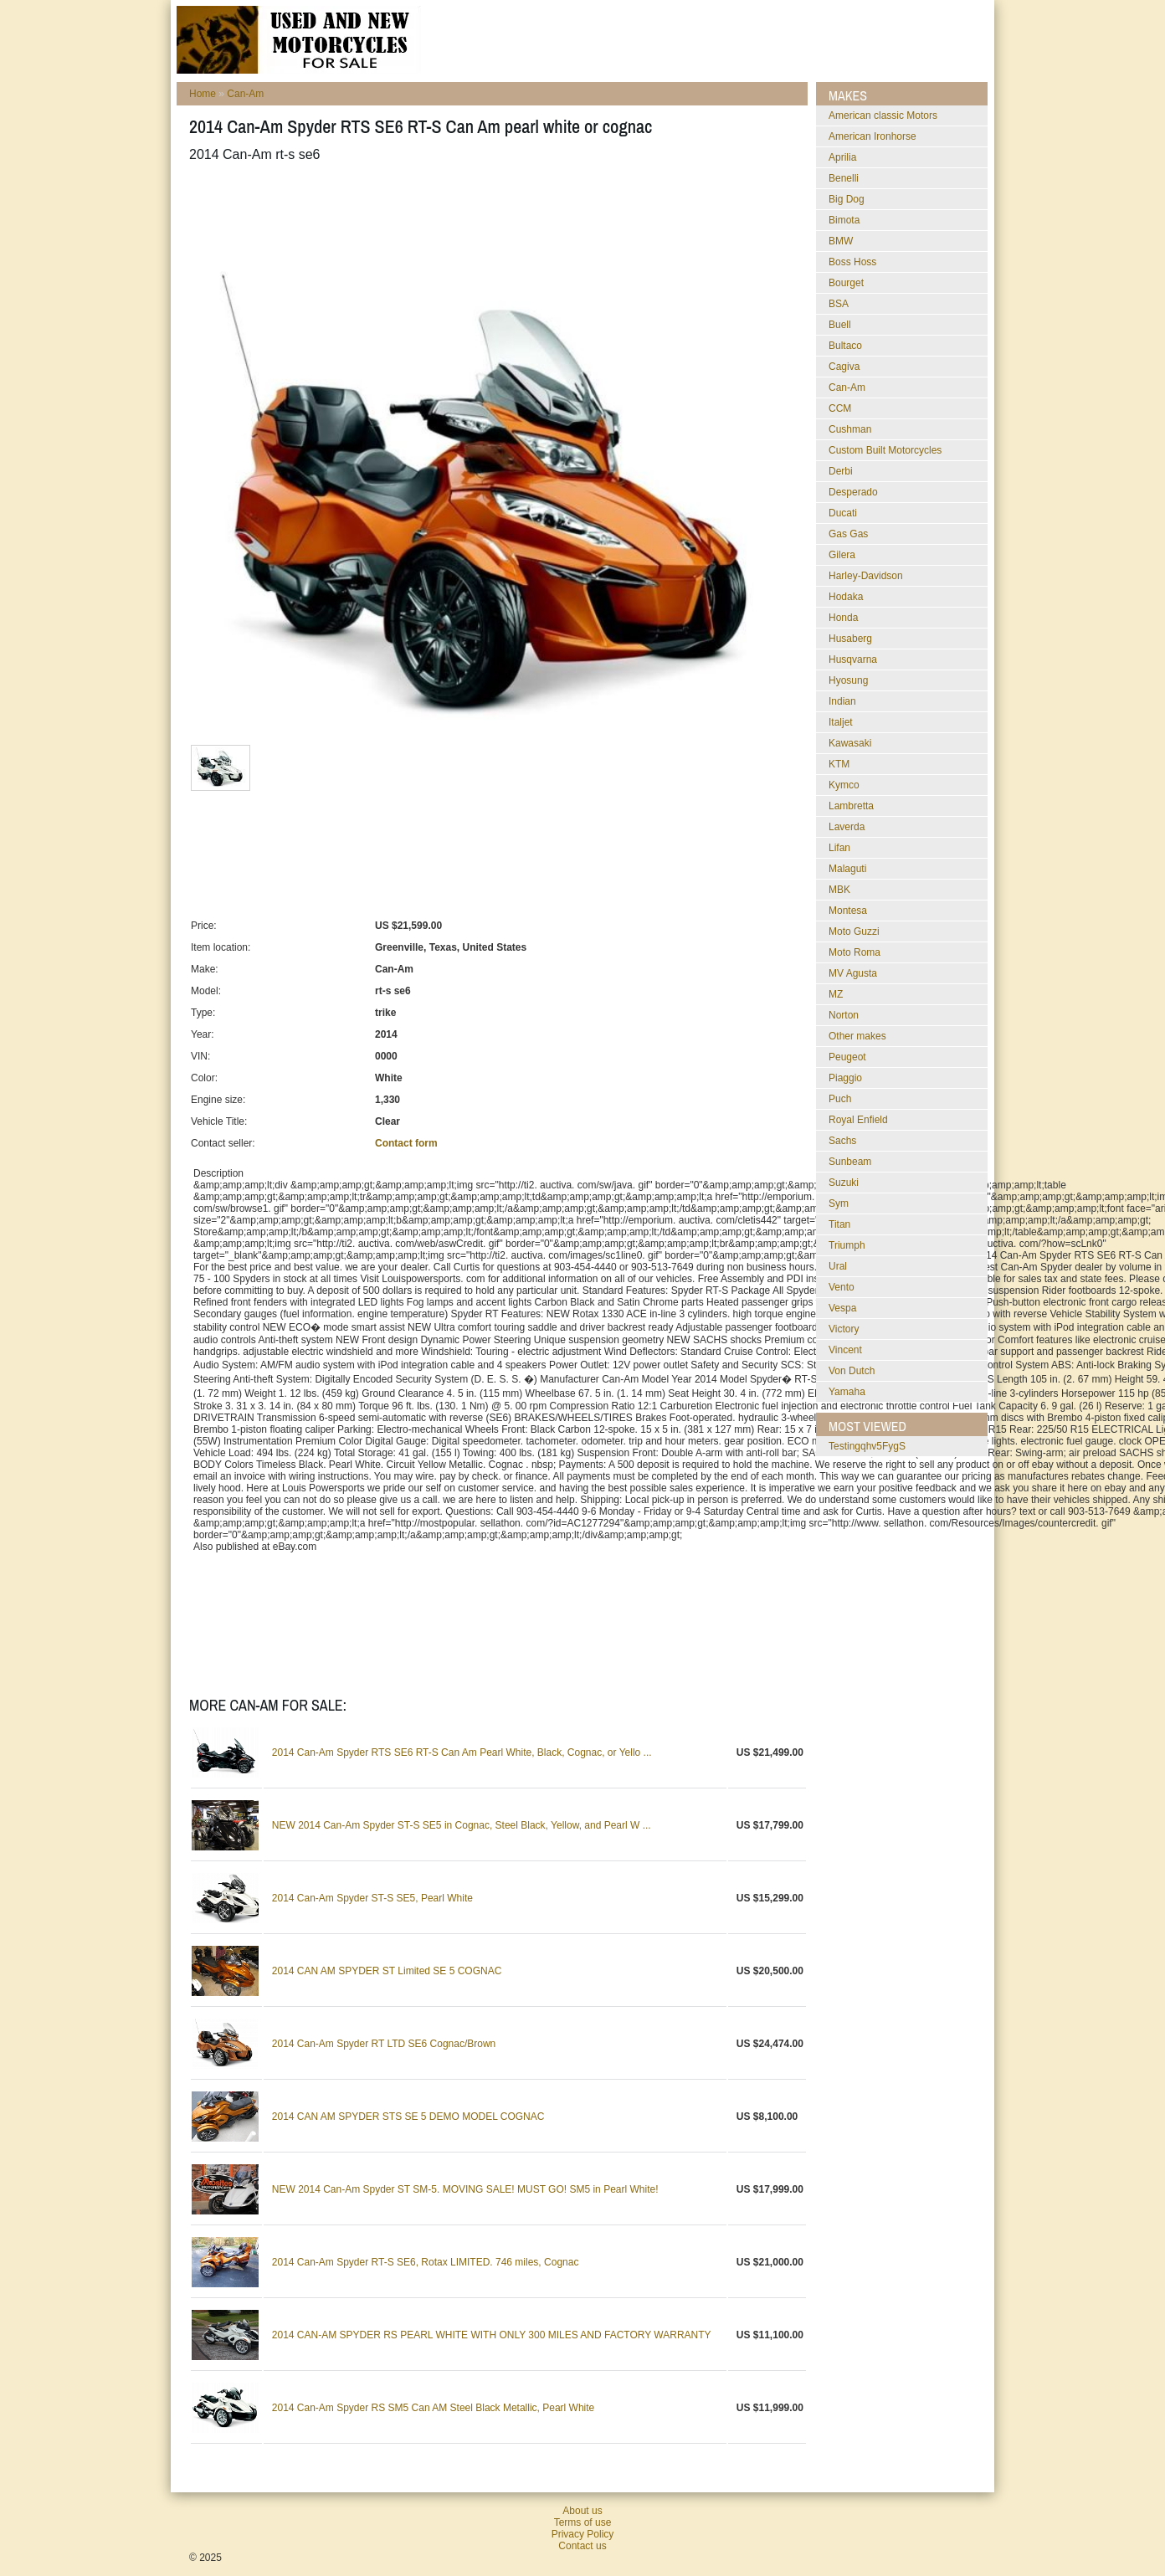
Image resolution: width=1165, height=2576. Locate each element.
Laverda (847, 827)
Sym (839, 1203)
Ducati (843, 513)
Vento (842, 1287)
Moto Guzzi (854, 931)
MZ (836, 994)
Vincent (845, 1350)
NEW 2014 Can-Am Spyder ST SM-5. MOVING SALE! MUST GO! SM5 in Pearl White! (465, 2189)
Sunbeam (850, 1161)
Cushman (850, 429)
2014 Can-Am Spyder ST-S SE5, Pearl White (372, 1898)
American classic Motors (883, 115)
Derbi (841, 471)
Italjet (841, 722)
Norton (844, 1015)
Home (202, 94)
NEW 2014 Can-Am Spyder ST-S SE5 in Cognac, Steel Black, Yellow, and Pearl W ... (461, 1825)
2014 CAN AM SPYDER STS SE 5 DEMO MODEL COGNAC (408, 2116)
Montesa (848, 910)
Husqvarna (853, 659)
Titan (839, 1224)
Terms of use (583, 2522)
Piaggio (845, 1078)
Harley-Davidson (866, 576)
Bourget (846, 283)
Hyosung (848, 680)
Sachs (842, 1141)
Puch (840, 1099)
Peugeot (847, 1057)
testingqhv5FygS (867, 1446)
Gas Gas (848, 534)
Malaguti (847, 869)
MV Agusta (853, 973)
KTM (839, 764)
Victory (844, 1329)
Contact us (582, 2546)
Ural (838, 1266)
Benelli (844, 178)
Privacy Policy (583, 2534)
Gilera (842, 555)
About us (582, 2511)
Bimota (844, 220)
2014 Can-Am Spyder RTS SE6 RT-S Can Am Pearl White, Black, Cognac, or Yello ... (462, 1752)
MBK (839, 889)
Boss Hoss (852, 262)
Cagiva (844, 366)
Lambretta (851, 806)
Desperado (853, 492)
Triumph (847, 1245)
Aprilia (842, 157)
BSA (839, 304)
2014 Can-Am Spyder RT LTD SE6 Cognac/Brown (383, 2044)
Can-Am (245, 94)
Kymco (844, 785)
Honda (843, 617)
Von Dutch (852, 1371)
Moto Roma (854, 952)
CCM (840, 408)
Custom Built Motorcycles (885, 450)
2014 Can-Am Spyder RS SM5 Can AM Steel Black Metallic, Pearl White (433, 2408)
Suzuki (844, 1182)
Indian (842, 701)
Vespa (842, 1308)
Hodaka (846, 597)
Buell (840, 325)
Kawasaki (850, 743)
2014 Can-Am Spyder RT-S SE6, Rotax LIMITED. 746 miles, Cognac (425, 2262)
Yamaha (847, 1392)
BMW (841, 241)
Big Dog (847, 199)
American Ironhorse (872, 136)
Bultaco (845, 346)
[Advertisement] (493, 216)
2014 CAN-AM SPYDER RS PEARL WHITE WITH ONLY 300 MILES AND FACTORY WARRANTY (491, 2335)
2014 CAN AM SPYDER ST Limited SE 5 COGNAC (387, 1971)
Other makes (857, 1036)
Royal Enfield (858, 1120)
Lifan (839, 848)
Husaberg (850, 638)
